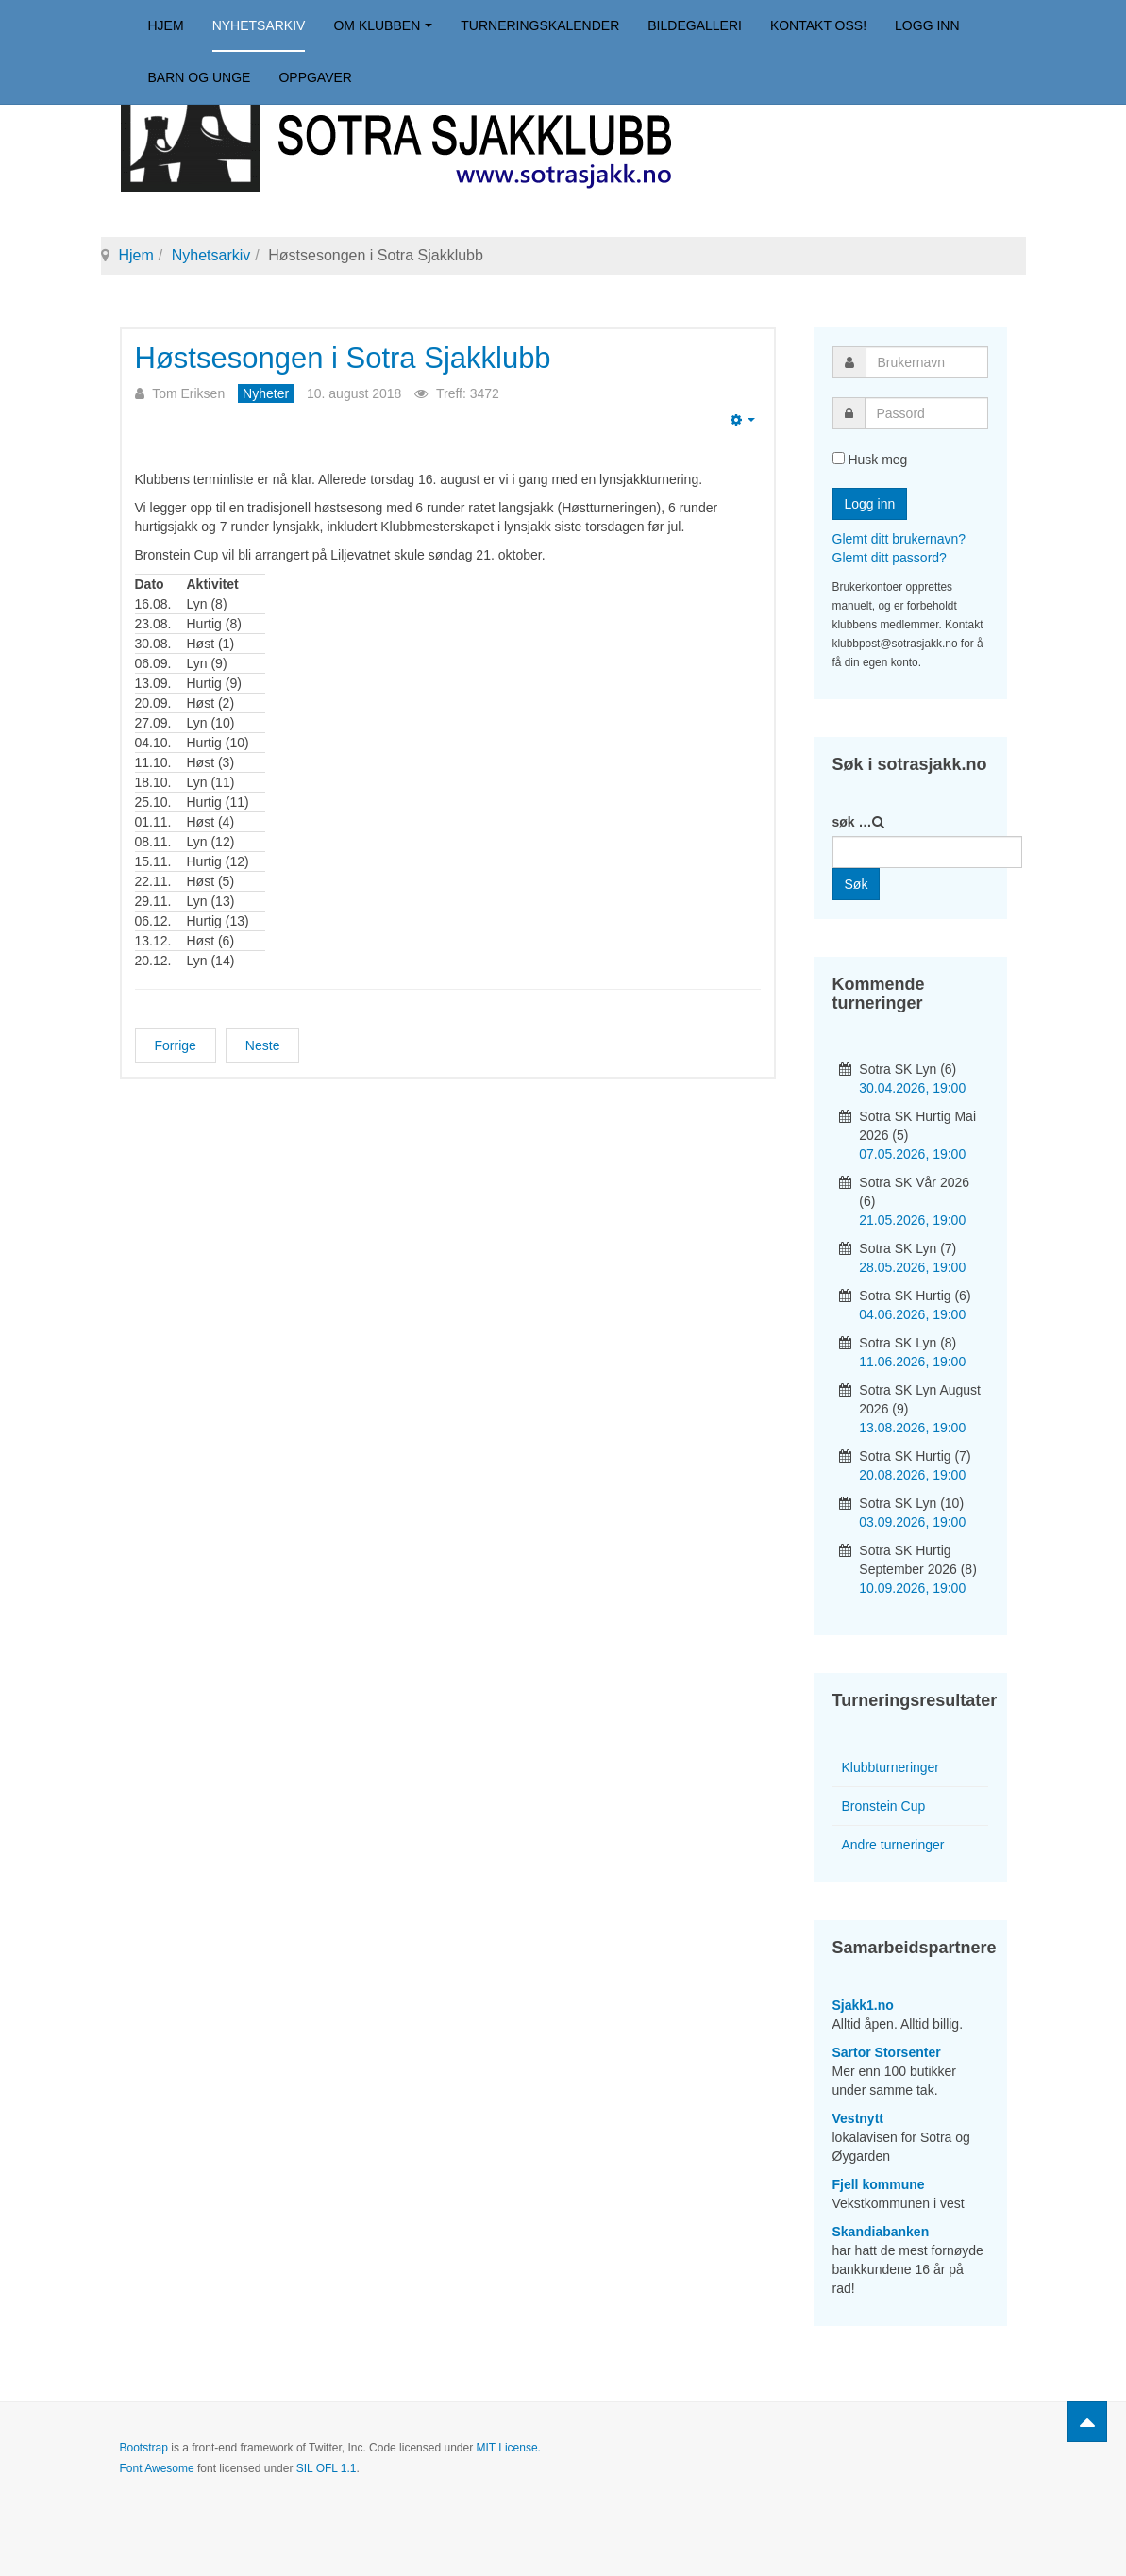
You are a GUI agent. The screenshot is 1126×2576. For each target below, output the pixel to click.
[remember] (838, 458)
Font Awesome (157, 2468)
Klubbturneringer (891, 1767)
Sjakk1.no (863, 2005)
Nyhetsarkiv (259, 25)
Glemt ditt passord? (889, 557)
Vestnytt (857, 2118)
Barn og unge (199, 77)
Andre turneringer (893, 1844)
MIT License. (508, 2447)
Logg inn (927, 25)
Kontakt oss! (818, 25)
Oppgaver (315, 77)
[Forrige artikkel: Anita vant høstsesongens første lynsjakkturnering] (175, 1045)
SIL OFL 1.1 (326, 2468)
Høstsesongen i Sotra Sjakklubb (343, 358)
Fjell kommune (878, 2184)
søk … (852, 821)
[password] (926, 413)
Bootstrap (144, 2447)
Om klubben (382, 25)
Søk (856, 884)
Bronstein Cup (884, 1806)
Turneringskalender (540, 25)
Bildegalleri (694, 25)
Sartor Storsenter (886, 2052)
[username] (927, 362)
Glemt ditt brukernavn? (899, 538)
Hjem (166, 25)
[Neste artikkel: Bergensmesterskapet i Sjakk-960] (263, 1045)
